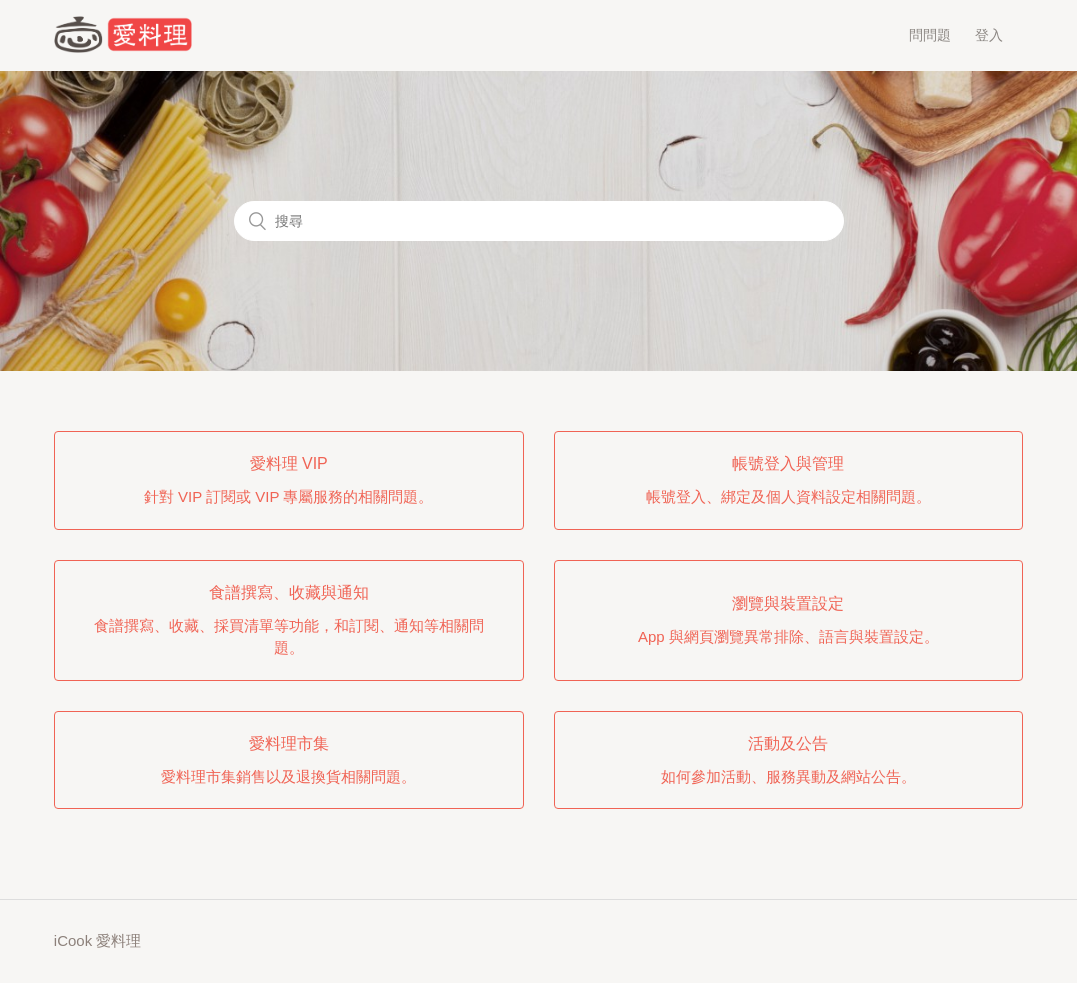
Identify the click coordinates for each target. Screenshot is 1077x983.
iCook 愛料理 (98, 940)
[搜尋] (539, 221)
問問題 (930, 35)
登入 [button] (989, 35)
